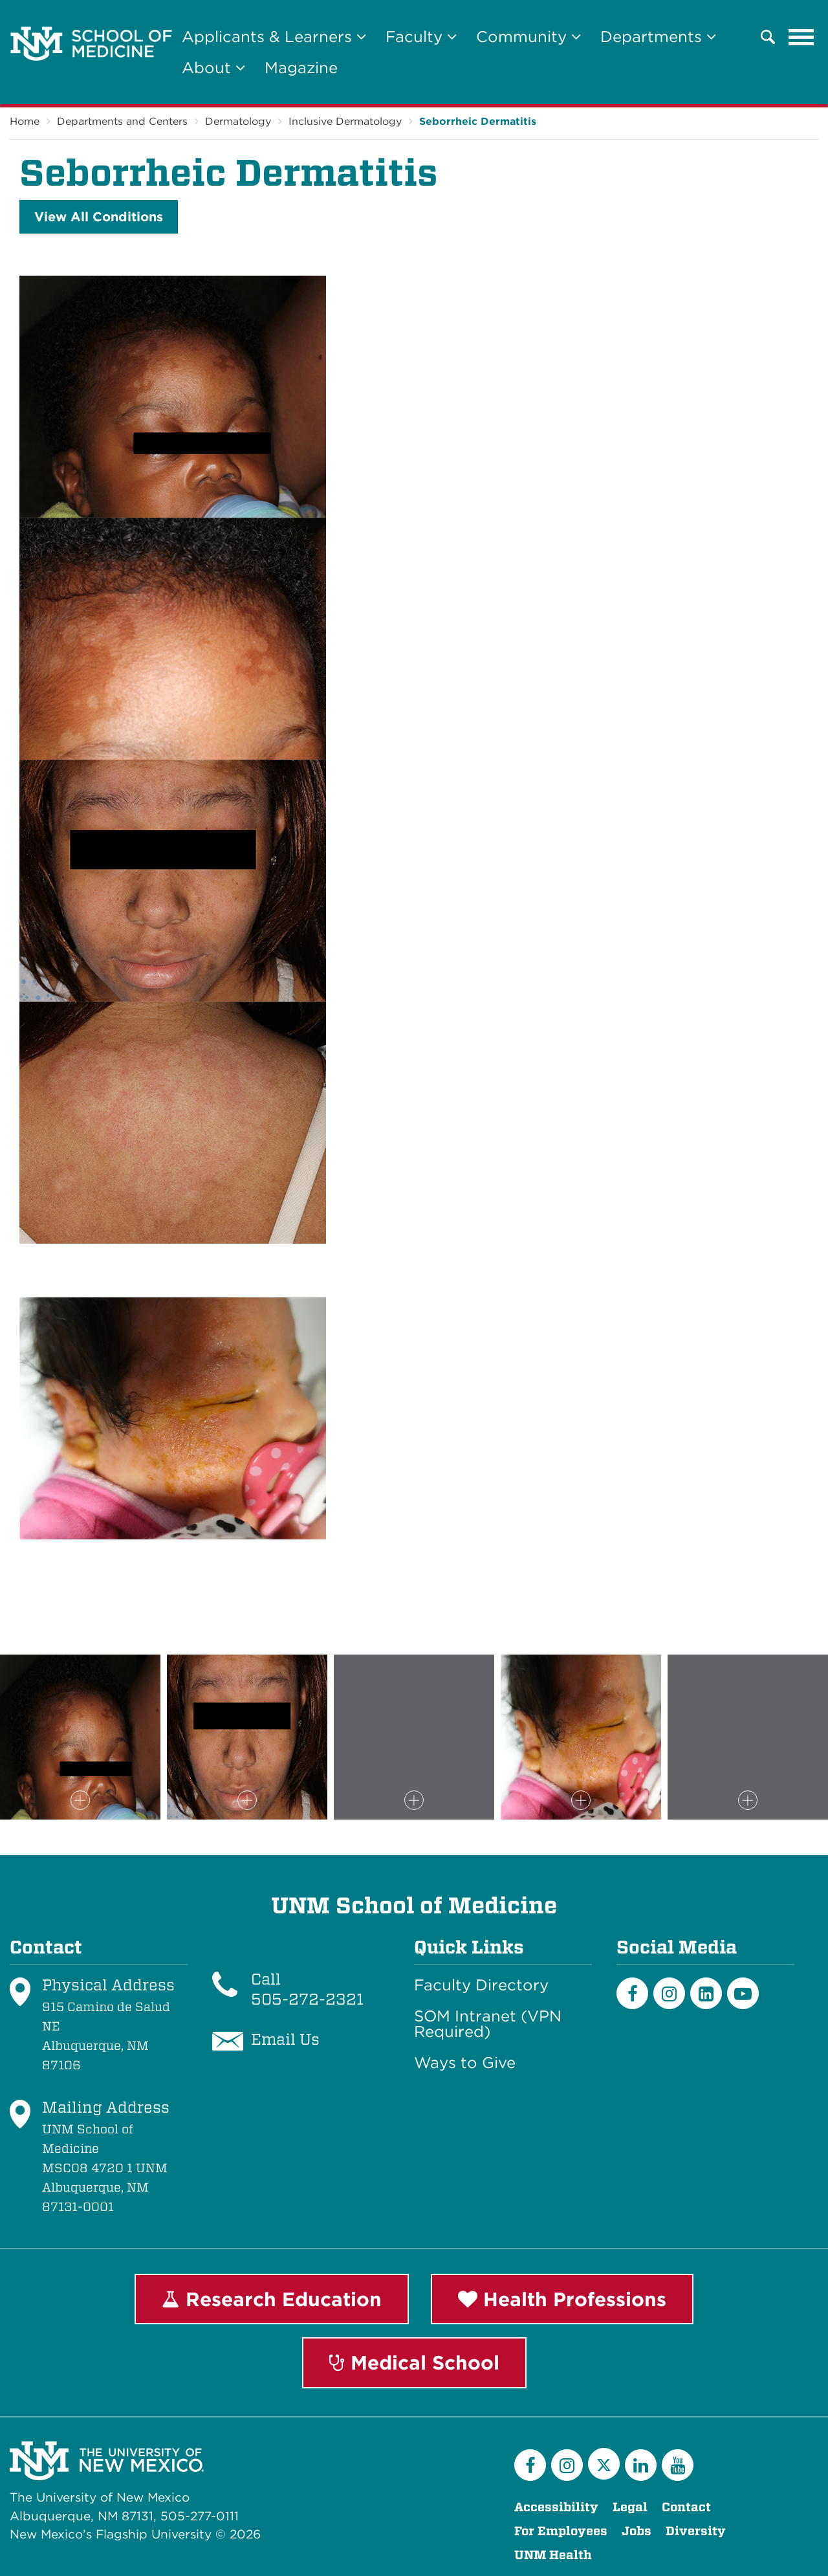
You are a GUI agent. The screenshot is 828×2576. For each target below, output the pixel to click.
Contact (686, 2507)
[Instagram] (669, 1993)
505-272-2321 (307, 1999)
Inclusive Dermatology (345, 121)
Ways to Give (465, 2063)
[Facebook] (632, 1993)
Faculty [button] (421, 36)
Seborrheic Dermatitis (477, 121)
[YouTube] (677, 2465)
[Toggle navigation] (801, 36)
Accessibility (556, 2507)
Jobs (636, 2531)
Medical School (414, 2362)
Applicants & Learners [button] (274, 36)
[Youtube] (743, 1993)
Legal (630, 2507)
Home (24, 121)
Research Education (272, 2299)
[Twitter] (604, 2464)
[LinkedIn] (706, 1993)
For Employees (560, 2531)
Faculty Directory (481, 1985)
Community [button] (528, 36)
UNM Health (553, 2555)
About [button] (213, 67)
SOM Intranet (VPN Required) (487, 2024)
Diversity (696, 2531)
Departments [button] (658, 36)
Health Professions (562, 2299)
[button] (768, 36)
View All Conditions (98, 217)
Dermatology (238, 121)
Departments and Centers (122, 121)
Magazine (301, 67)
